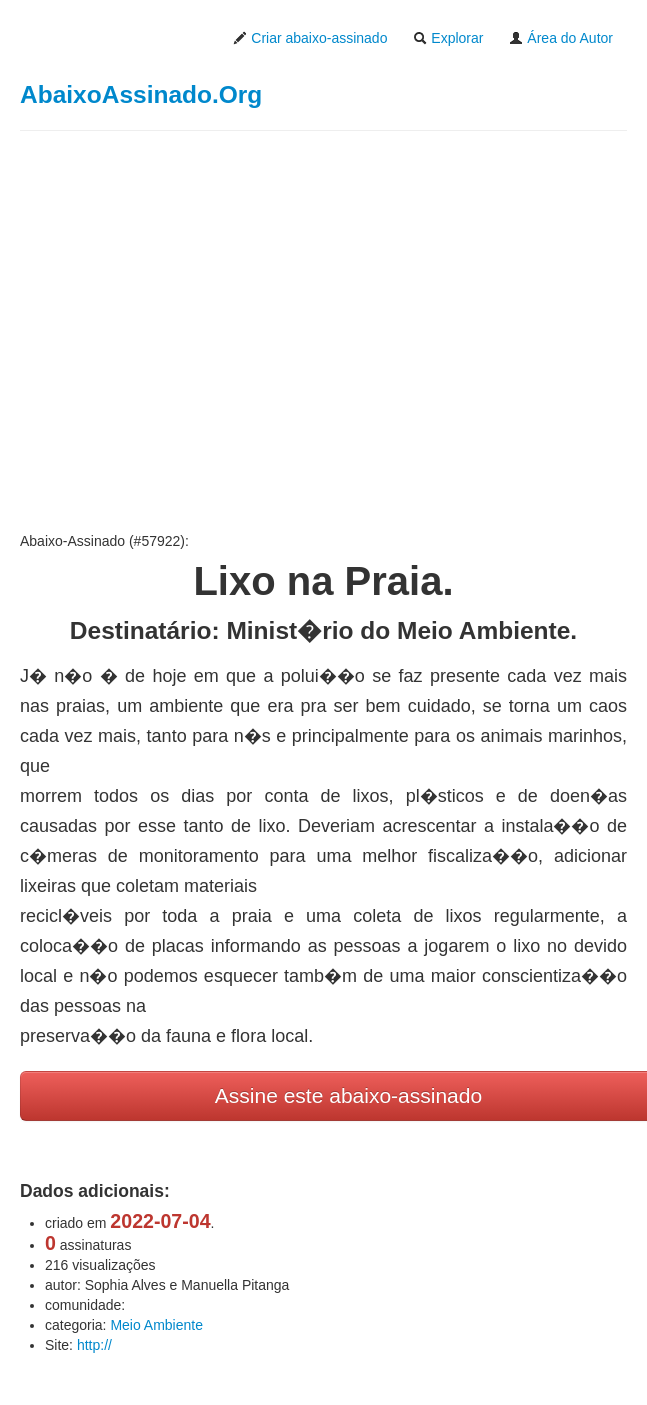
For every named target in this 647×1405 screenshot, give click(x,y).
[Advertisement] (323, 331)
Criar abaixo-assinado (310, 38)
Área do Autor (561, 38)
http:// (94, 1345)
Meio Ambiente (156, 1325)
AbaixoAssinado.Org (141, 94)
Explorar (448, 38)
